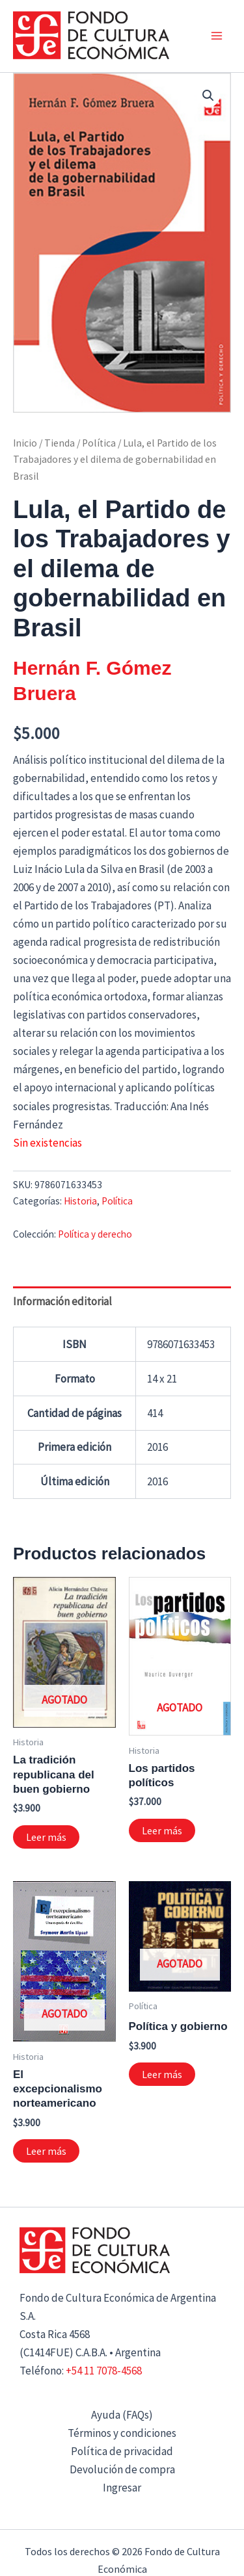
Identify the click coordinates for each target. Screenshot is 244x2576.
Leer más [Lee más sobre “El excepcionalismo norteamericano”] (46, 2150)
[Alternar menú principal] (216, 36)
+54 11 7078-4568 (104, 2370)
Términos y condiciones (122, 2433)
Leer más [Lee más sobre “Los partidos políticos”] (162, 1830)
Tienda (59, 443)
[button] (208, 95)
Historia (80, 1201)
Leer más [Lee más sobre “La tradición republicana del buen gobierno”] (46, 1836)
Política (99, 443)
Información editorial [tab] (62, 1301)
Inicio (25, 443)
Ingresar (122, 2487)
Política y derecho (95, 1234)
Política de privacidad (122, 2451)
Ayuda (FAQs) (122, 2415)
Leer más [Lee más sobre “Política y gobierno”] (162, 2074)
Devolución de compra (122, 2469)
